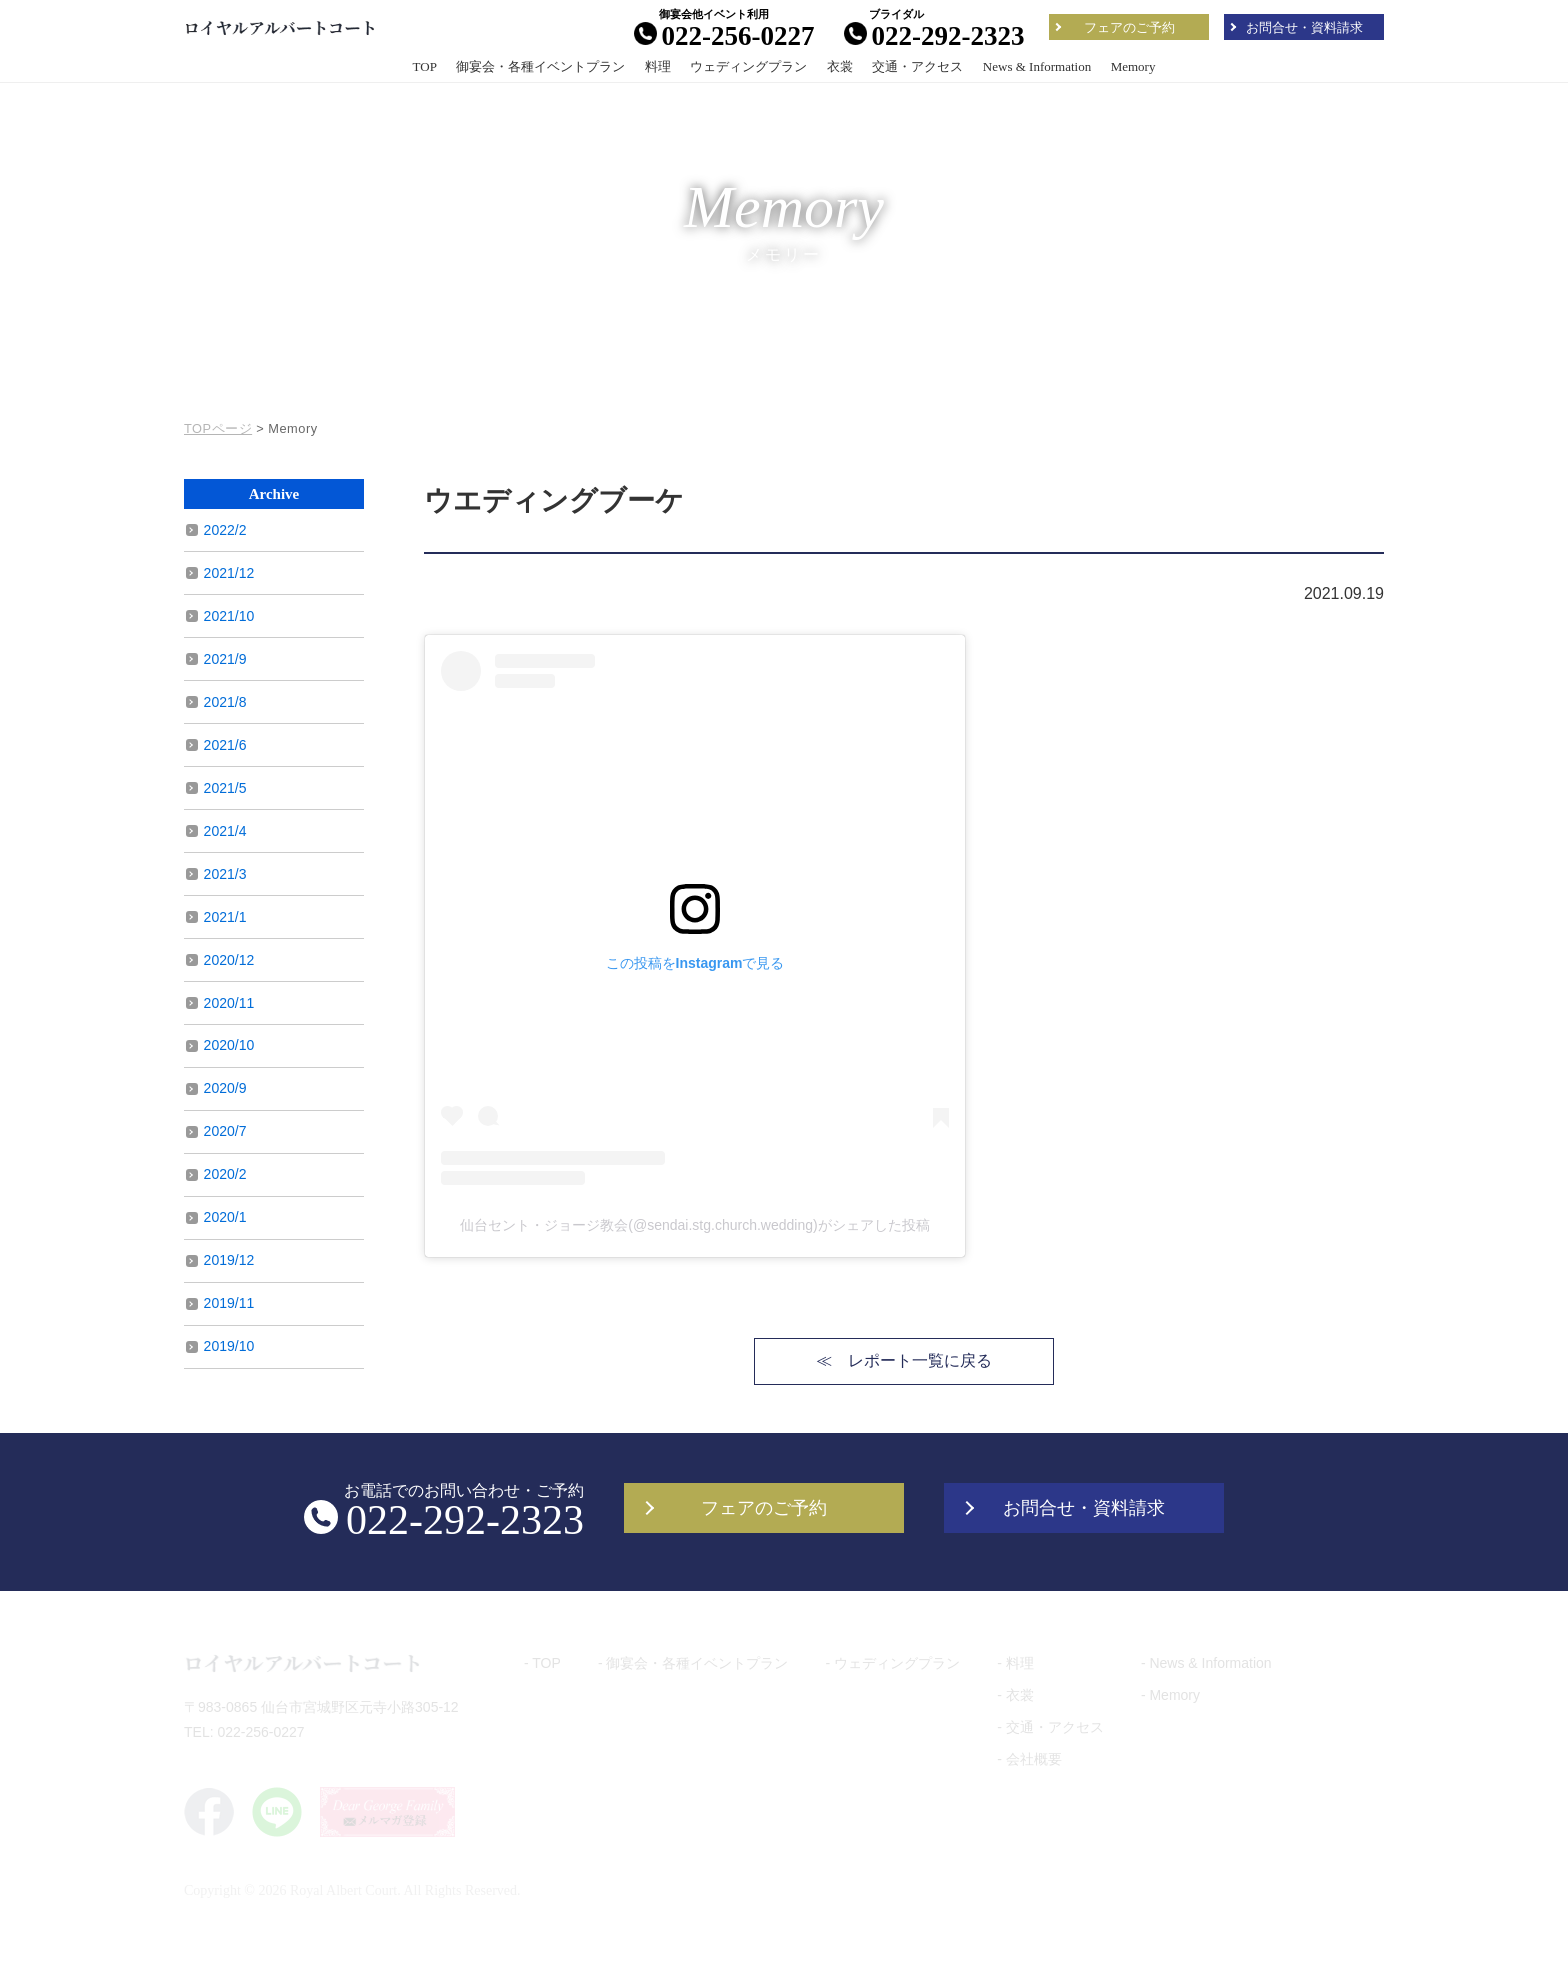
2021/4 (225, 831)
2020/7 (225, 1131)
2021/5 (225, 788)
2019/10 (229, 1346)
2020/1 (225, 1217)
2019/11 (229, 1303)
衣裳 (840, 66)
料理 (658, 66)
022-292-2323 (934, 35)
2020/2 (225, 1174)
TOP (425, 66)
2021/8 (225, 702)
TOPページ (218, 428)
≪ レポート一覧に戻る (904, 1360)
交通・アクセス (917, 66)
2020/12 (229, 960)
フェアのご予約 (1129, 27)
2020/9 (225, 1088)
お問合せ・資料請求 (1304, 27)
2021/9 (225, 659)
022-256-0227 (724, 35)
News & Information (1037, 66)
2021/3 (225, 874)
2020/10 (229, 1045)
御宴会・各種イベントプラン (540, 66)
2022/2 (225, 530)
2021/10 (229, 616)
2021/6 (225, 745)
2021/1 (225, 917)
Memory (1133, 66)
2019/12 (229, 1260)
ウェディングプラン (748, 66)
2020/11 (229, 1003)
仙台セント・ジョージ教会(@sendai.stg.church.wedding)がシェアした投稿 (694, 1225)
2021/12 (229, 573)
